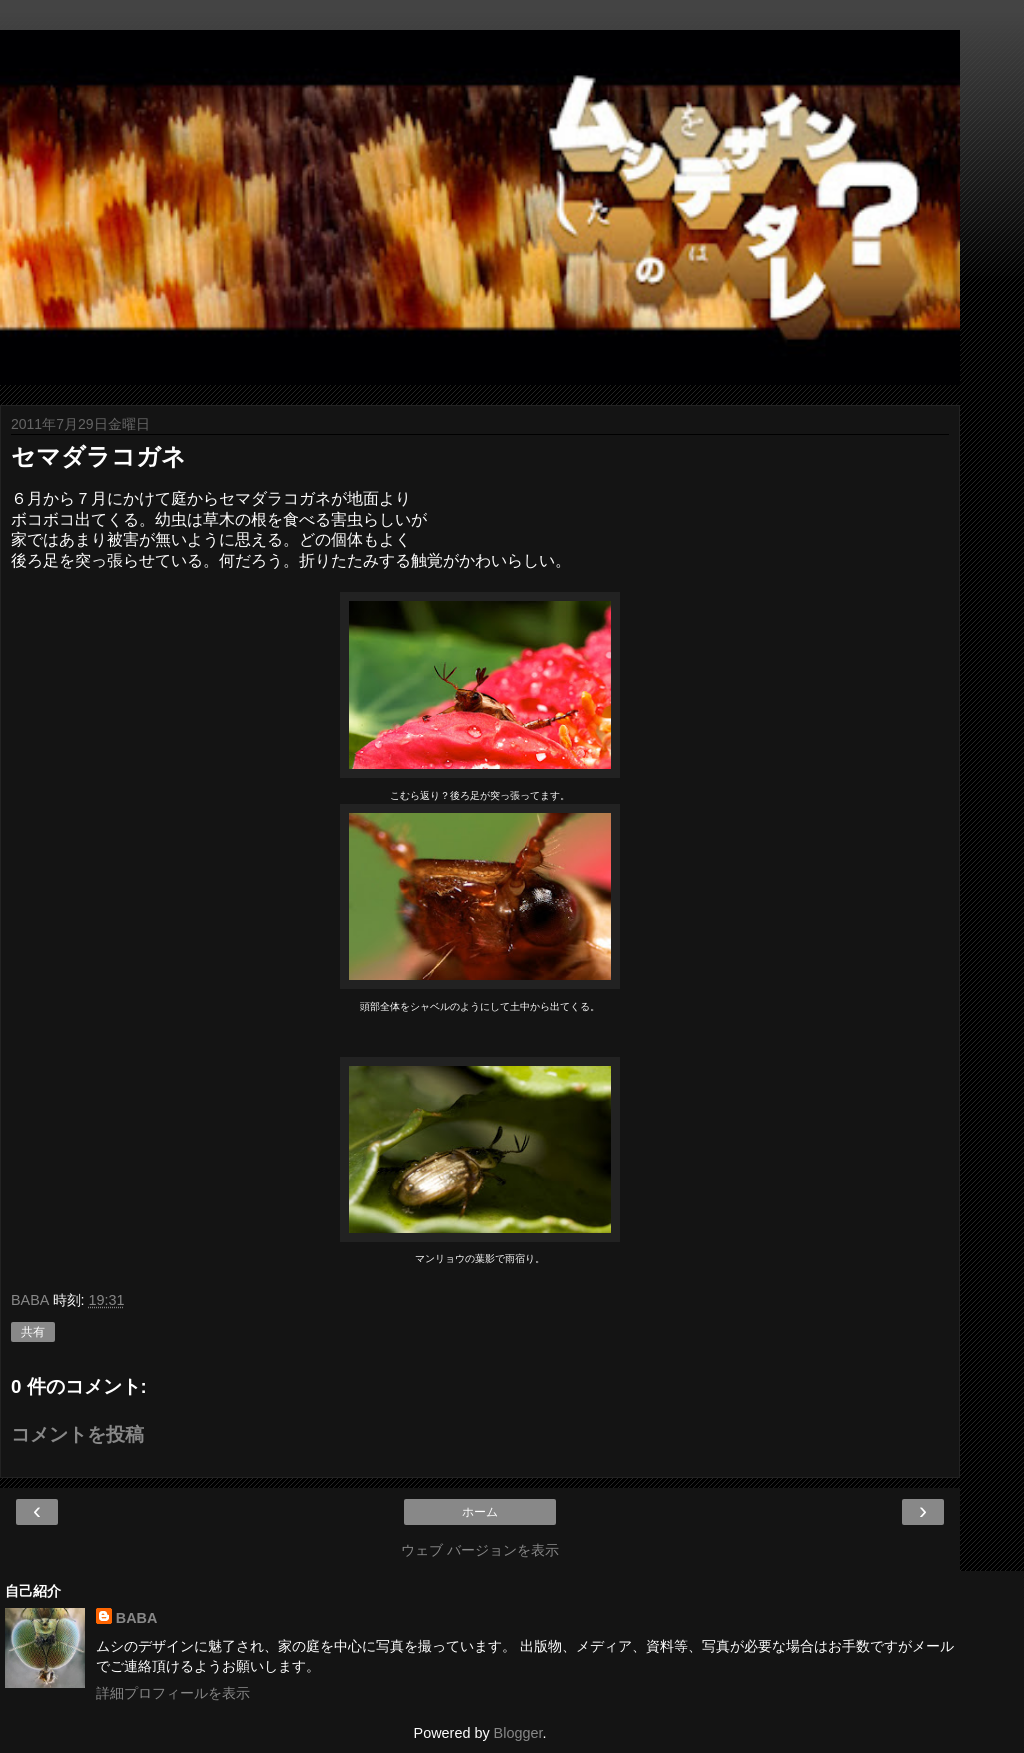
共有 (33, 1332)
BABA (137, 1618)
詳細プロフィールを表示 (173, 1693)
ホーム (480, 1512)
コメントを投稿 (77, 1434)
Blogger (518, 1733)
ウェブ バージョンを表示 (480, 1550)
